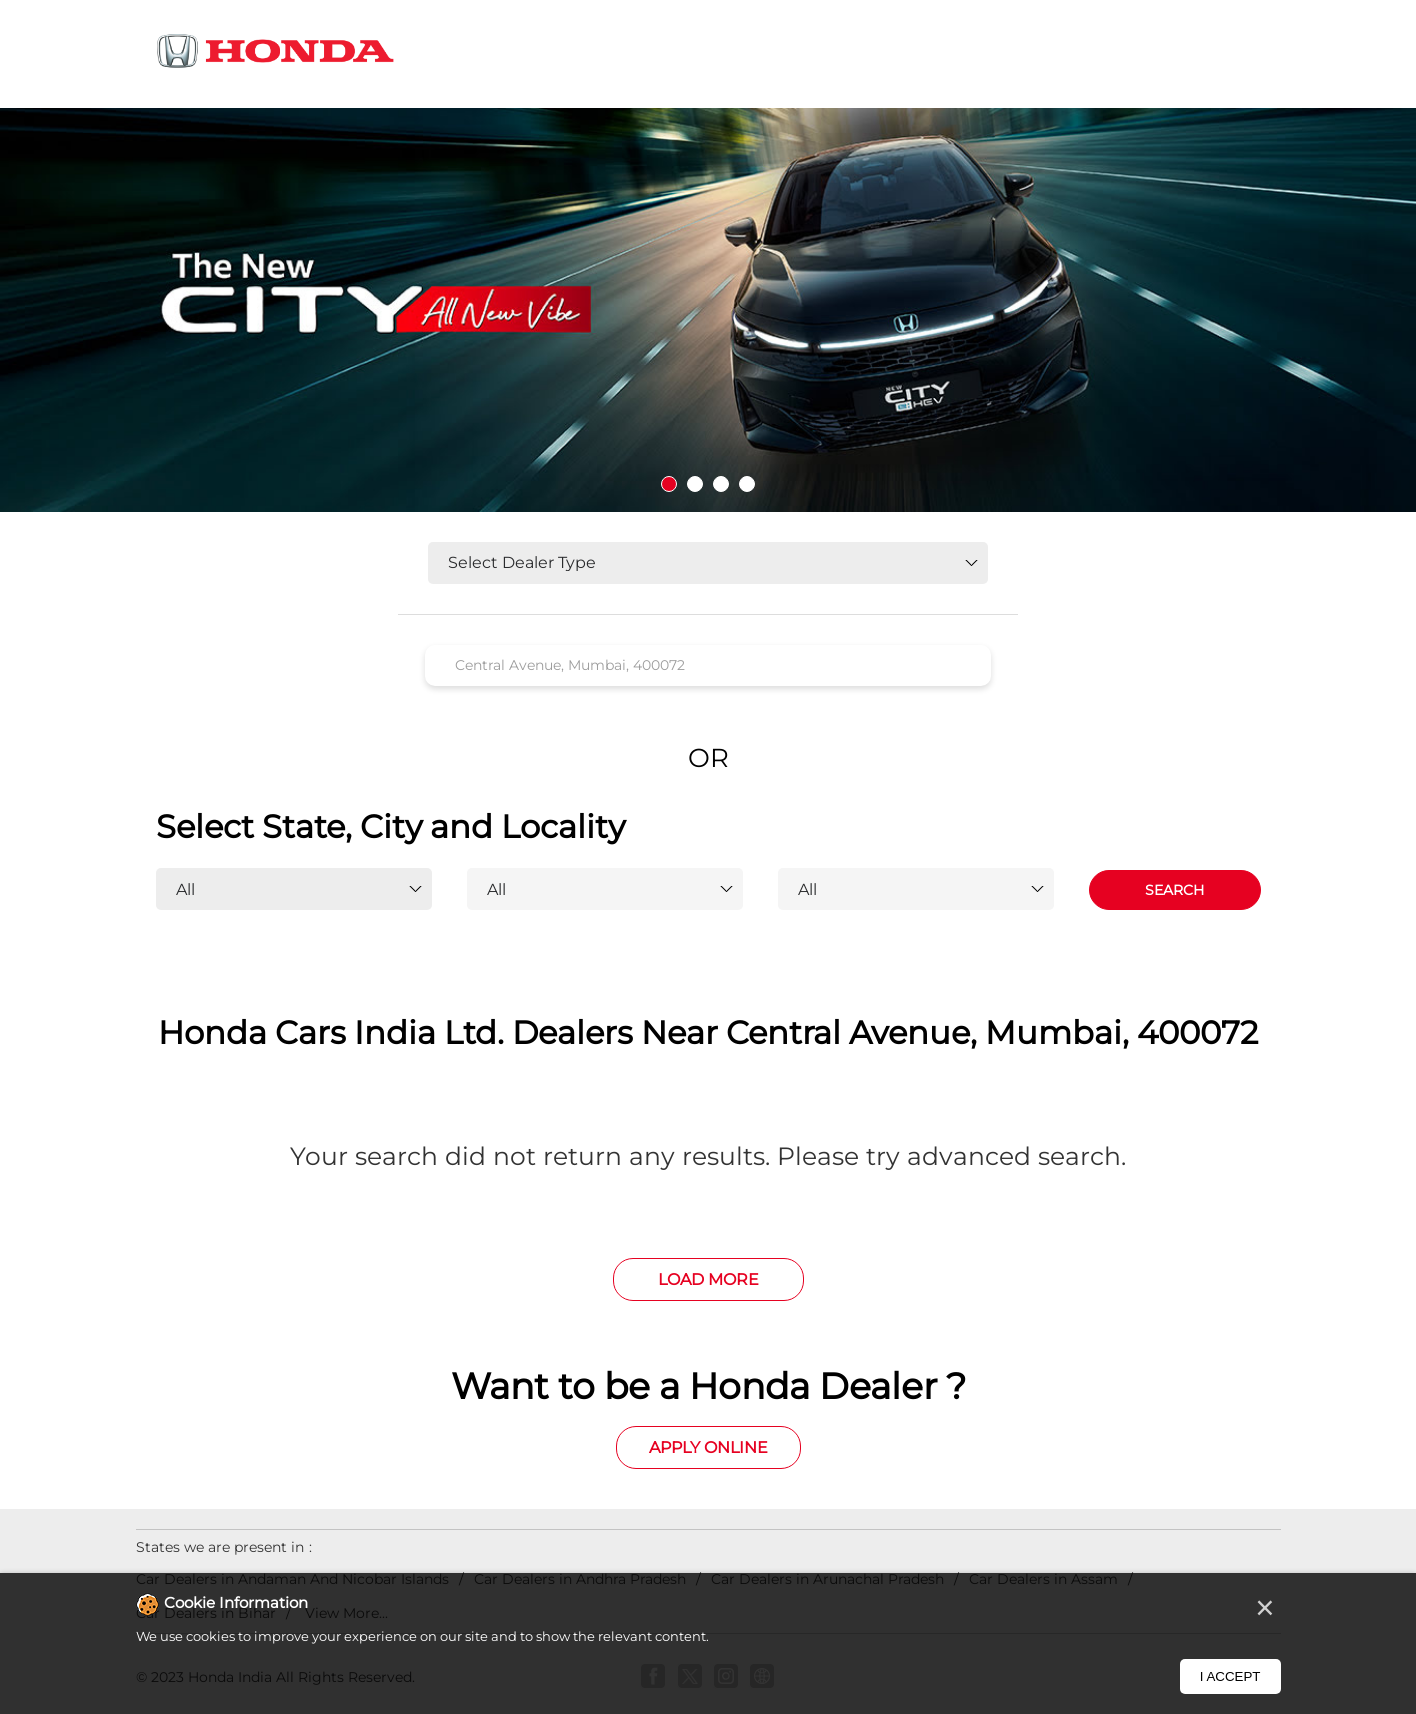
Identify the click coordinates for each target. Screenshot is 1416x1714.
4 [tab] (747, 484)
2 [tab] (695, 484)
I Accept (1230, 1676)
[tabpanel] (708, 310)
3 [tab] (721, 484)
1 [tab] (669, 484)
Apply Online (708, 1447)
